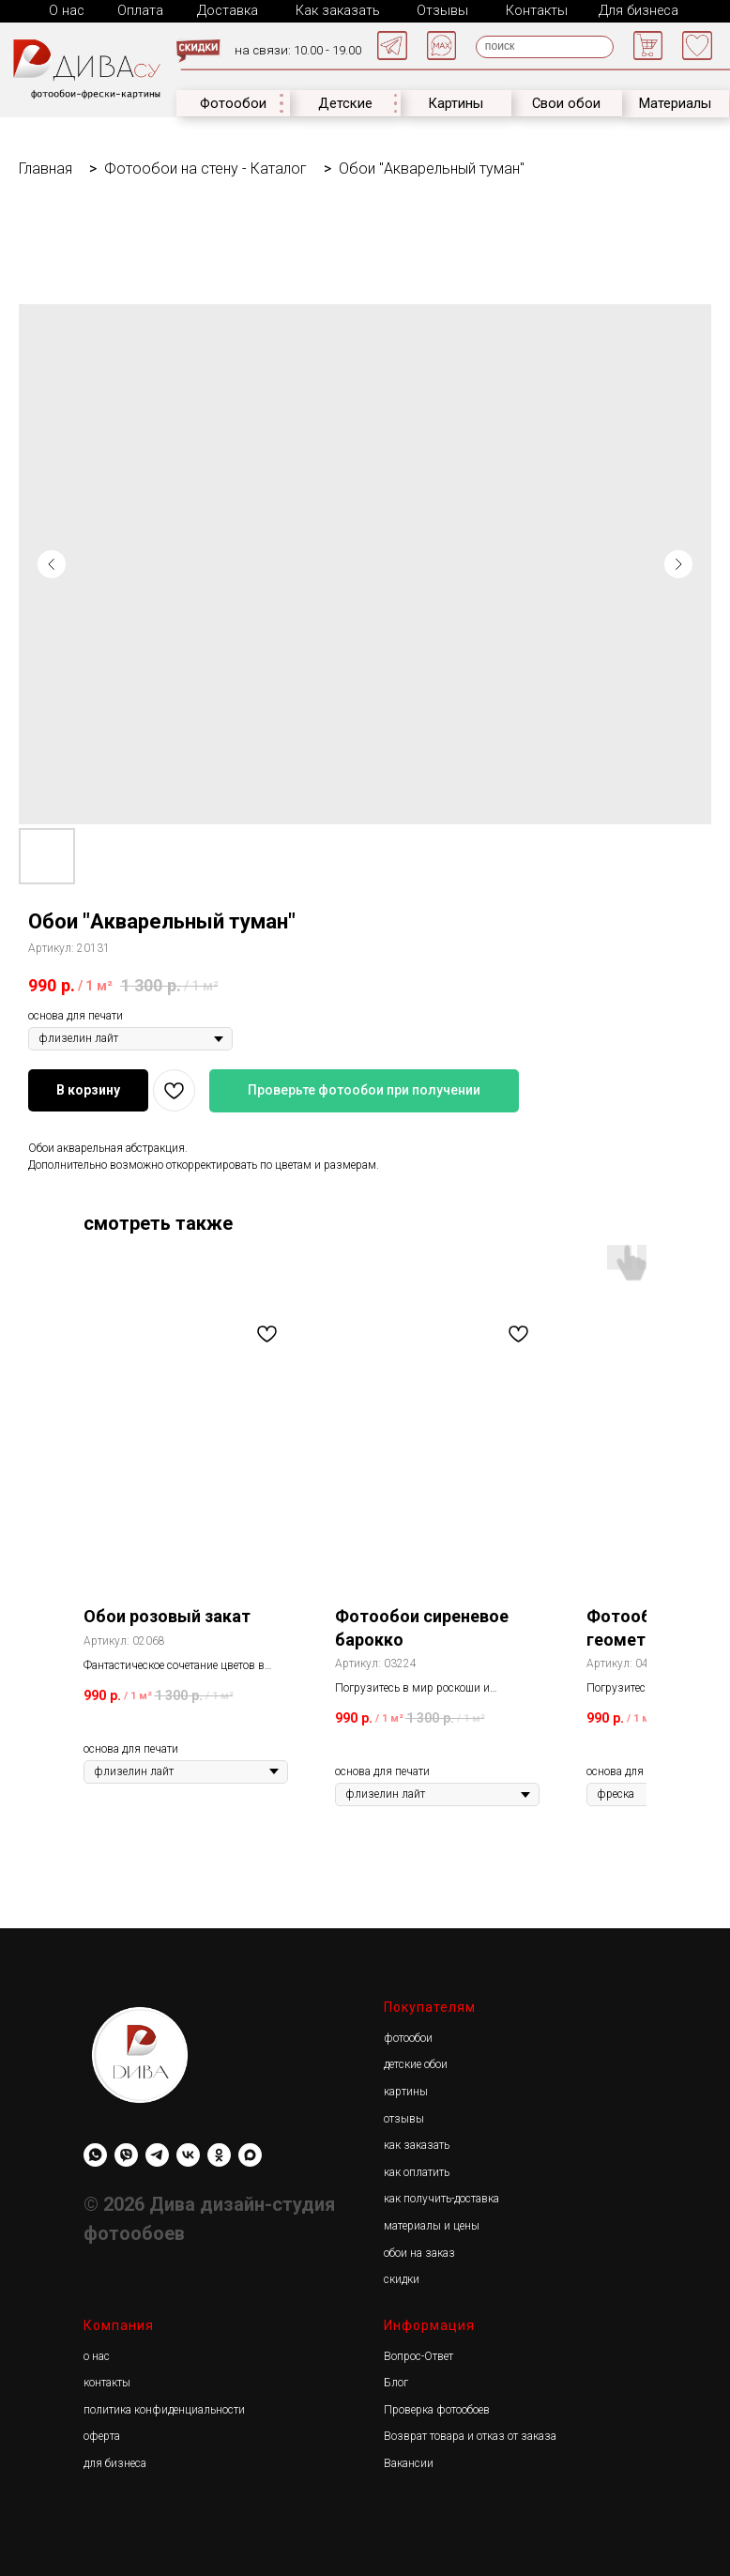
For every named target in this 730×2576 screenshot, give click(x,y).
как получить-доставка (441, 2196)
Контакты (530, 10)
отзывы (404, 2117)
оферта (102, 2434)
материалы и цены (431, 2224)
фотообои (408, 2036)
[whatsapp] (95, 2153)
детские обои (416, 2062)
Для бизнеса (630, 10)
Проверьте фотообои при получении (364, 1088)
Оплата (139, 10)
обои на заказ (419, 2251)
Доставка (225, 10)
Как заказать (333, 10)
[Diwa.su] (157, 2153)
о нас (97, 2354)
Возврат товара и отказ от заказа (470, 2434)
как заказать (416, 2143)
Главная (45, 167)
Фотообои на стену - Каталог (205, 167)
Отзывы (437, 10)
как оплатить (416, 2170)
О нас (66, 10)
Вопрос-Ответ (418, 2354)
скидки (401, 2277)
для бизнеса (115, 2461)
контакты (107, 2380)
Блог (396, 2380)
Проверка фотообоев (437, 2408)
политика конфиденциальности (164, 2408)
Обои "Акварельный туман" (432, 167)
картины (406, 2089)
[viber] (126, 2153)
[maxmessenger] (250, 2153)
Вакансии (408, 2461)
